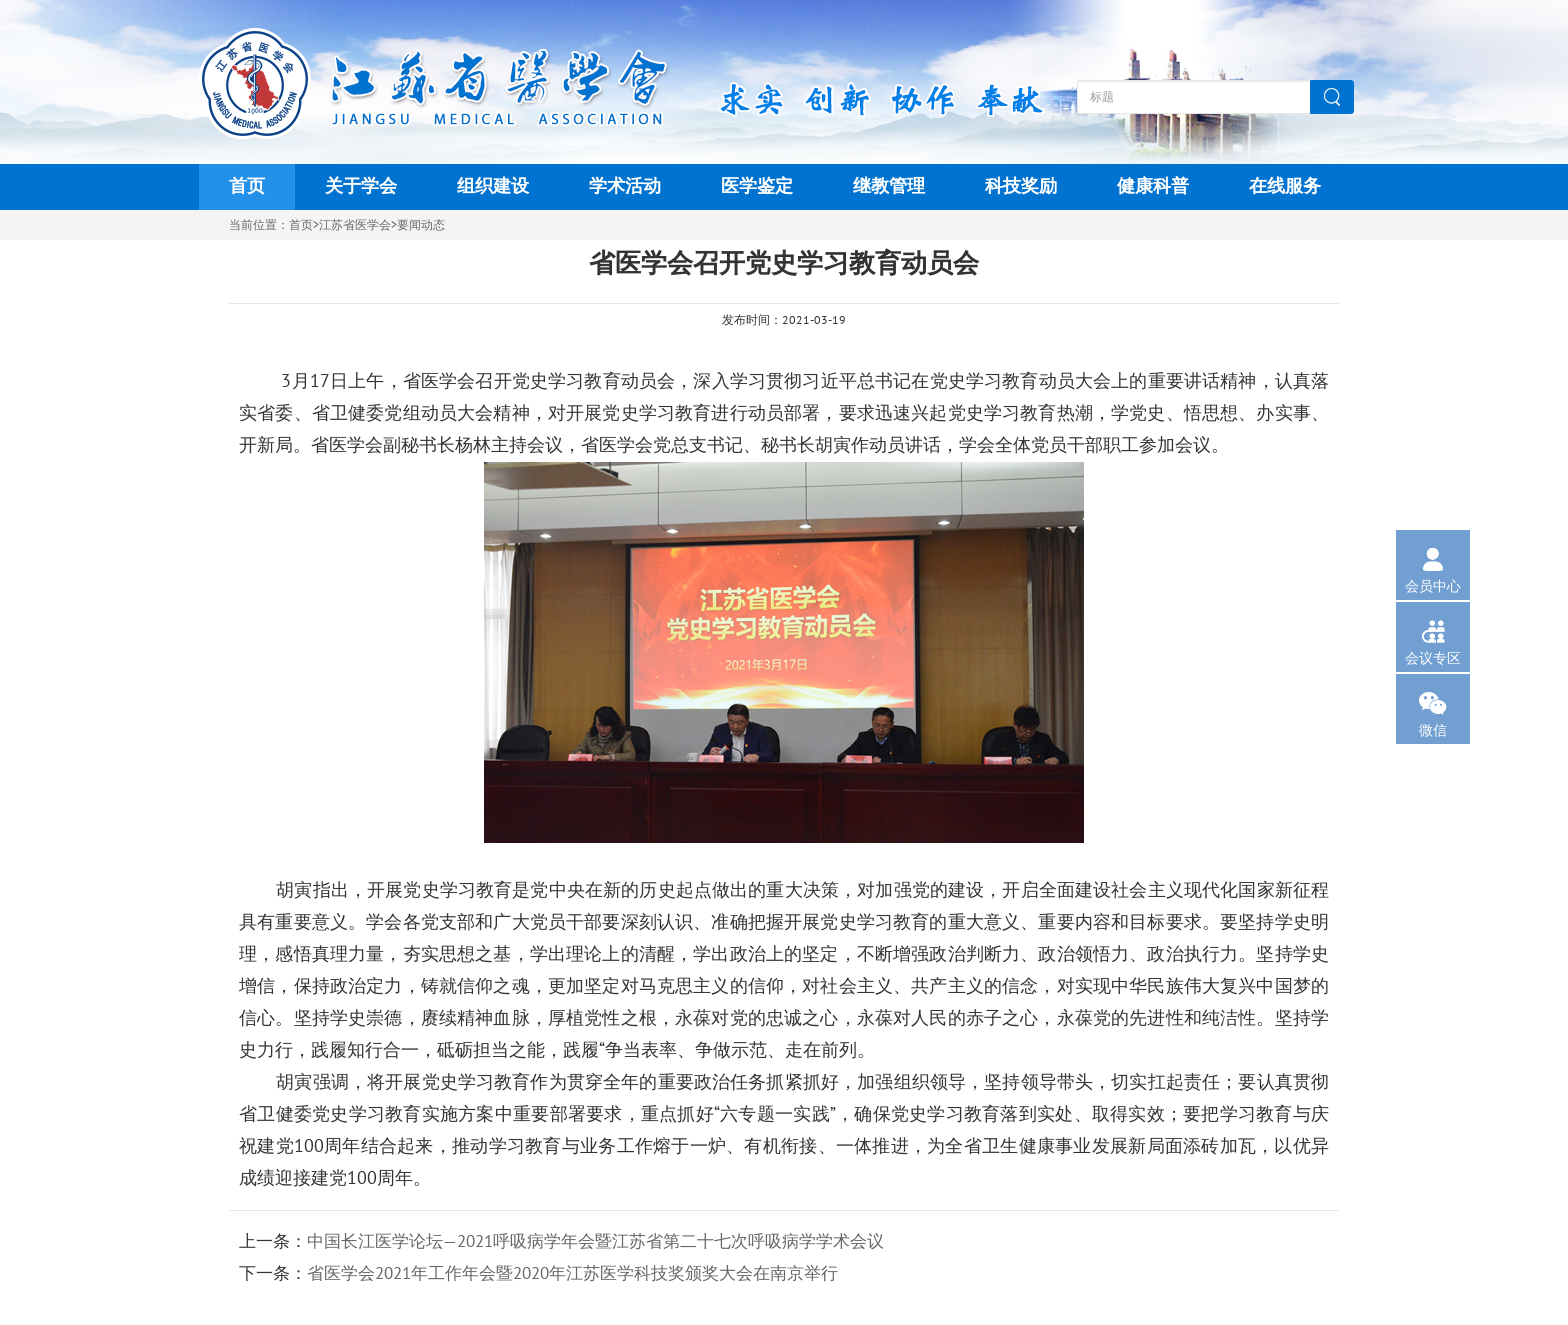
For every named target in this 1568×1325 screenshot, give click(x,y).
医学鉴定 (757, 186)
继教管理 (889, 186)
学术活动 (625, 186)
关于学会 (361, 186)
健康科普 (1153, 186)
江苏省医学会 (355, 225)
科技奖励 (1021, 186)
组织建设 (493, 186)
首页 (247, 186)
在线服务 (1285, 186)
